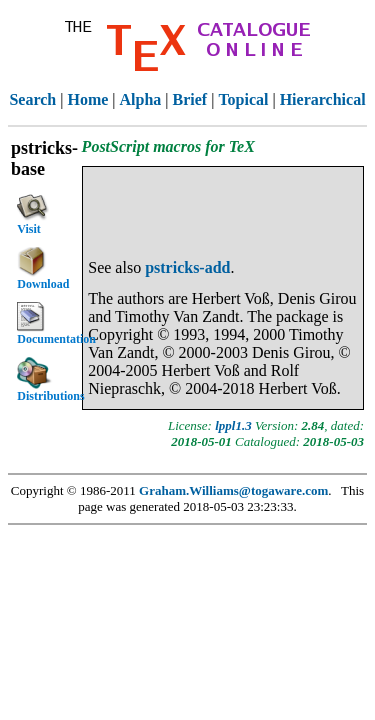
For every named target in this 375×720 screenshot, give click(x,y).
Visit (33, 213)
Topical (243, 99)
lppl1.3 (233, 425)
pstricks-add (187, 267)
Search (32, 99)
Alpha (141, 99)
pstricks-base (44, 158)
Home (87, 99)
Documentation (47, 324)
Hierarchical (323, 99)
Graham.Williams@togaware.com (233, 490)
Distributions (47, 380)
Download (43, 269)
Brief (190, 99)
